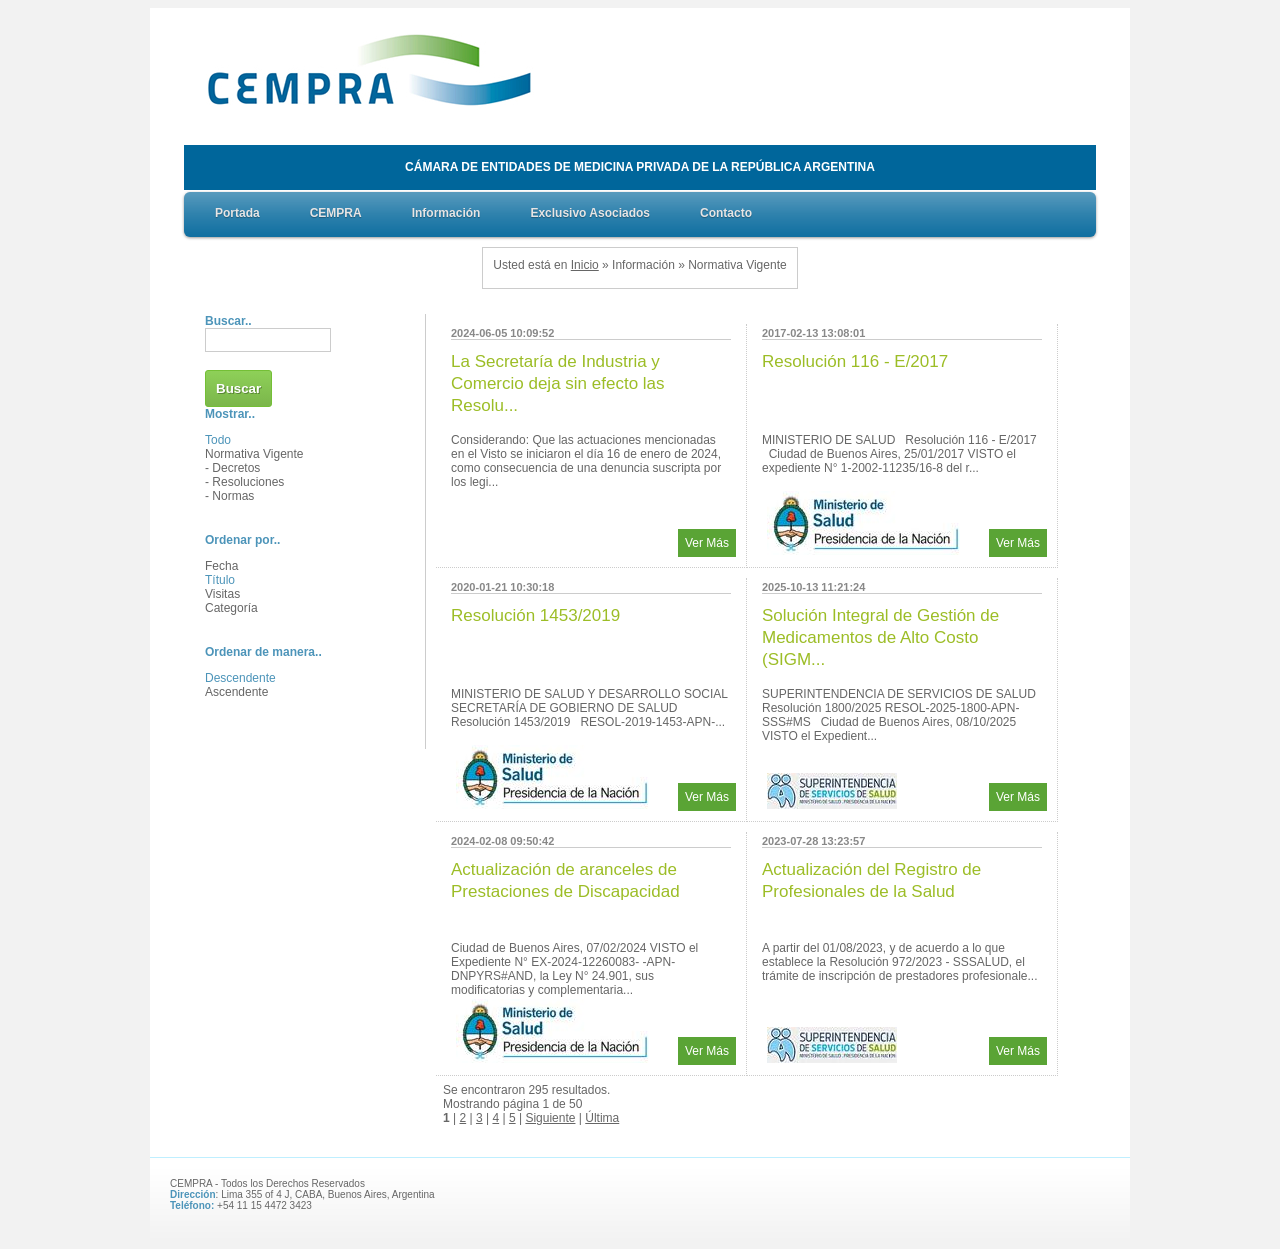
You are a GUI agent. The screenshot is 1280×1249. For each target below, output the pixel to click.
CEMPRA (336, 213)
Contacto (726, 213)
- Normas (229, 496)
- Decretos (232, 468)
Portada (237, 213)
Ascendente (236, 692)
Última (602, 1118)
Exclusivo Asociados (590, 213)
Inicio (585, 265)
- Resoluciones (244, 482)
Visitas (222, 594)
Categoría (231, 608)
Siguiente (550, 1118)
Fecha (221, 566)
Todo (218, 440)
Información (446, 213)
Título (220, 580)
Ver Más (707, 543)
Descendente (240, 678)
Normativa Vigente (254, 454)
